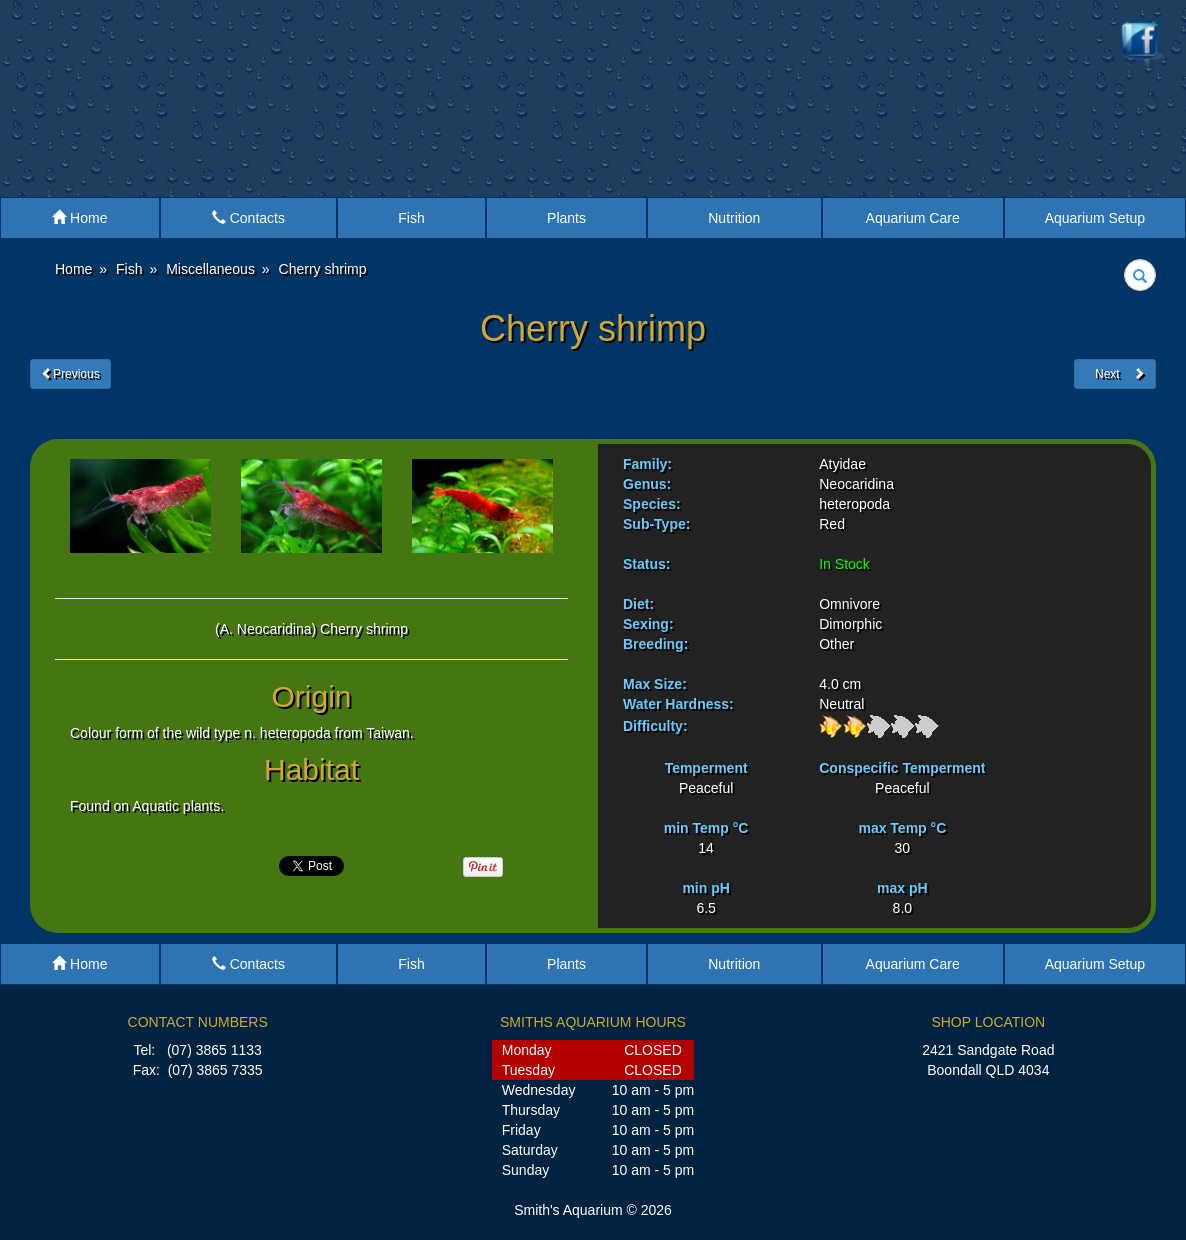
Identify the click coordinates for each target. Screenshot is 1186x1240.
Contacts (248, 218)
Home (79, 218)
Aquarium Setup (1095, 218)
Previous (70, 374)
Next (1115, 374)
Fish (411, 218)
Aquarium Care (913, 218)
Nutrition (734, 218)
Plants (566, 218)
